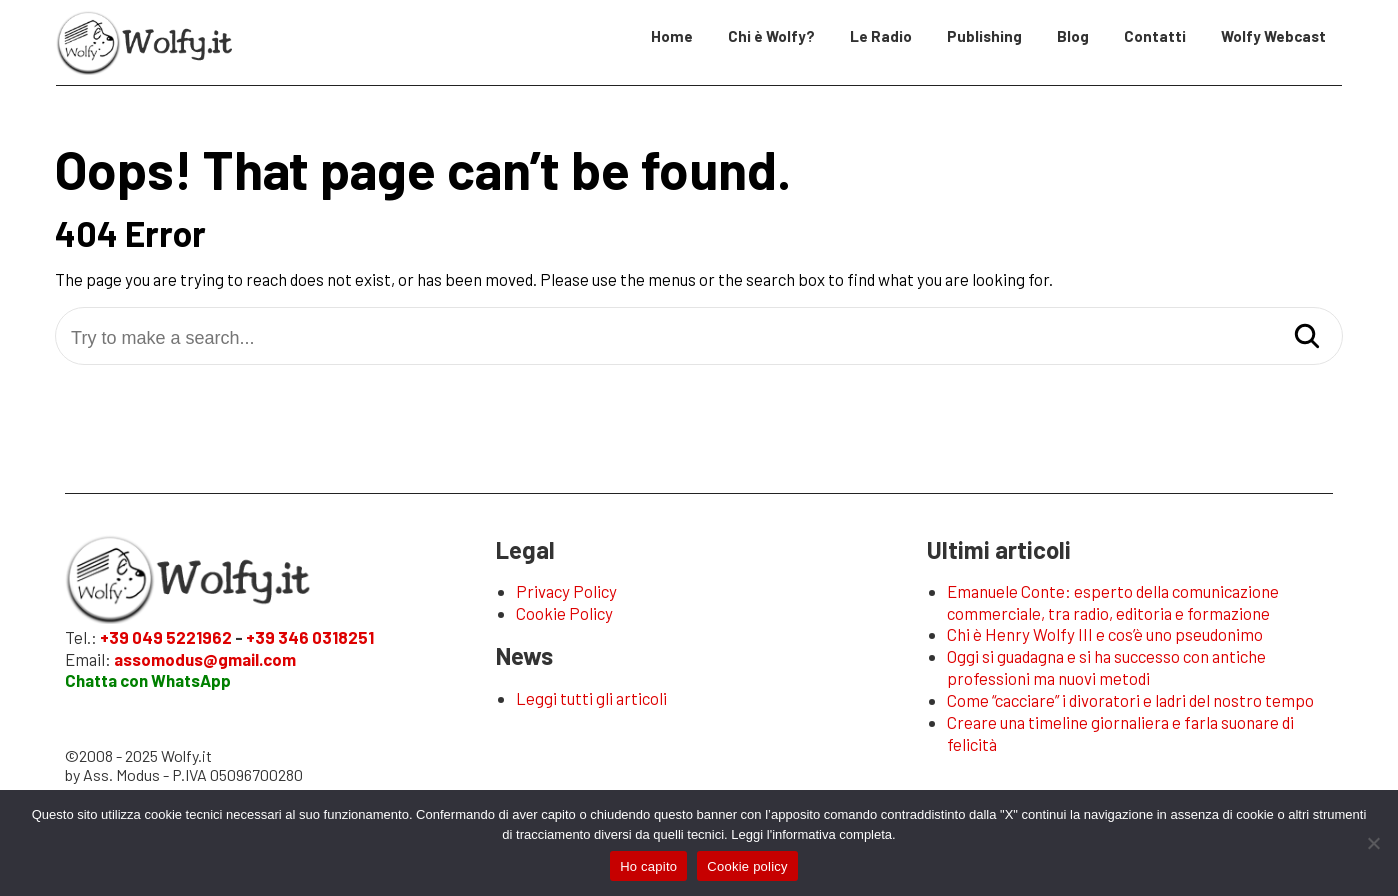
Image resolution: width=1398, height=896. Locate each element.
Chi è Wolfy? (771, 36)
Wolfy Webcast (1273, 36)
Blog (1073, 36)
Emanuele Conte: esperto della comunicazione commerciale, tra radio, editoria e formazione (1113, 602)
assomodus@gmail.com (205, 659)
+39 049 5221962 (166, 637)
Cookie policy (747, 866)
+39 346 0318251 (310, 637)
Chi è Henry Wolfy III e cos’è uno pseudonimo (1105, 634)
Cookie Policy (564, 613)
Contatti (1155, 36)
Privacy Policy (566, 591)
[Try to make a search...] (699, 338)
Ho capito (648, 866)
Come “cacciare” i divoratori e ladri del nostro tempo (1130, 700)
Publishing (984, 36)
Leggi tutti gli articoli (591, 698)
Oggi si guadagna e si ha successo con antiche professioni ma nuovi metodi (1106, 667)
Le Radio (881, 36)
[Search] (1307, 337)
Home (672, 36)
